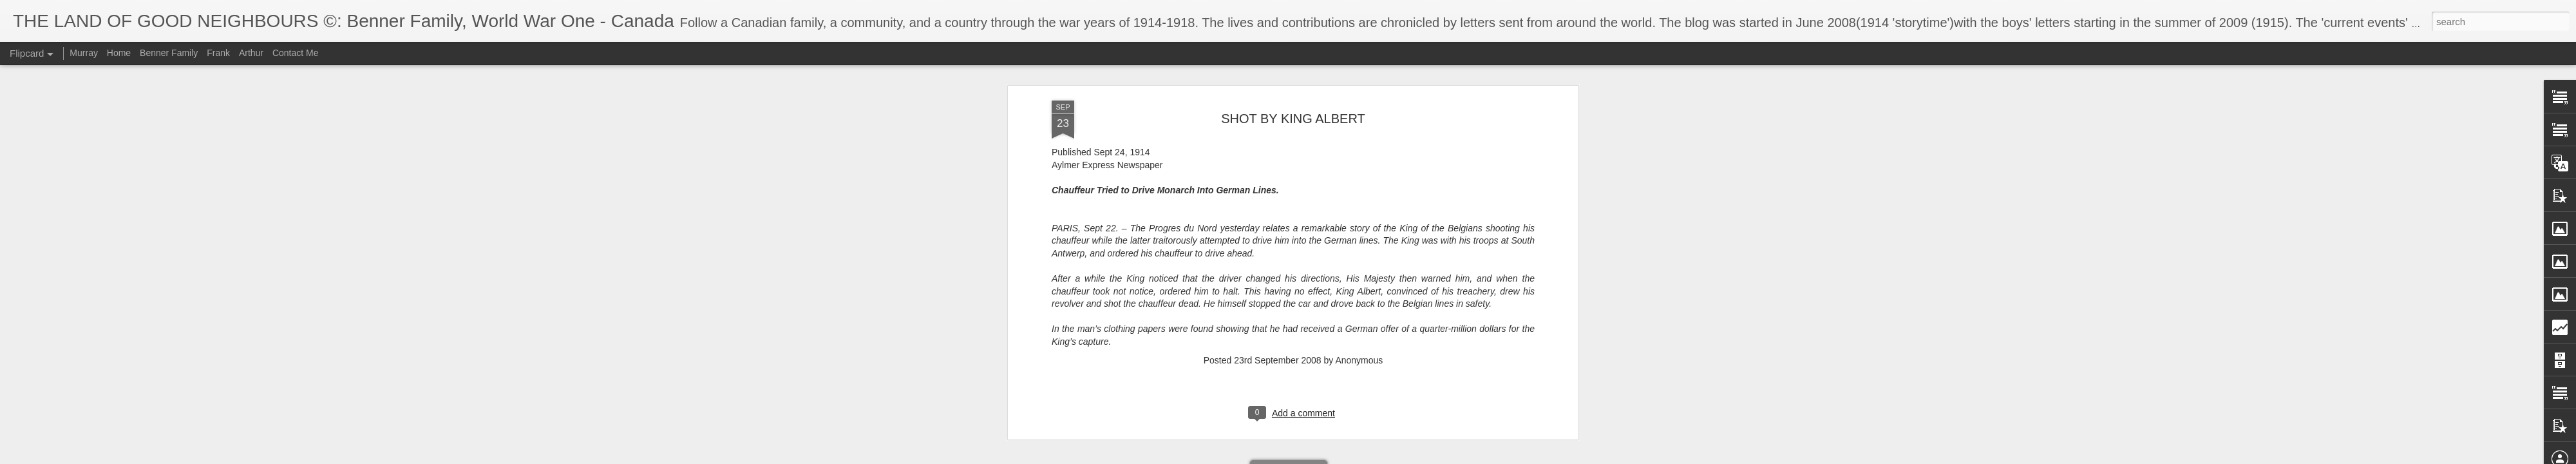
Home (119, 53)
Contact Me (295, 53)
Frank (218, 53)
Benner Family (169, 53)
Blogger (1328, 457)
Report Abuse (1366, 457)
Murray (84, 53)
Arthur (251, 53)
